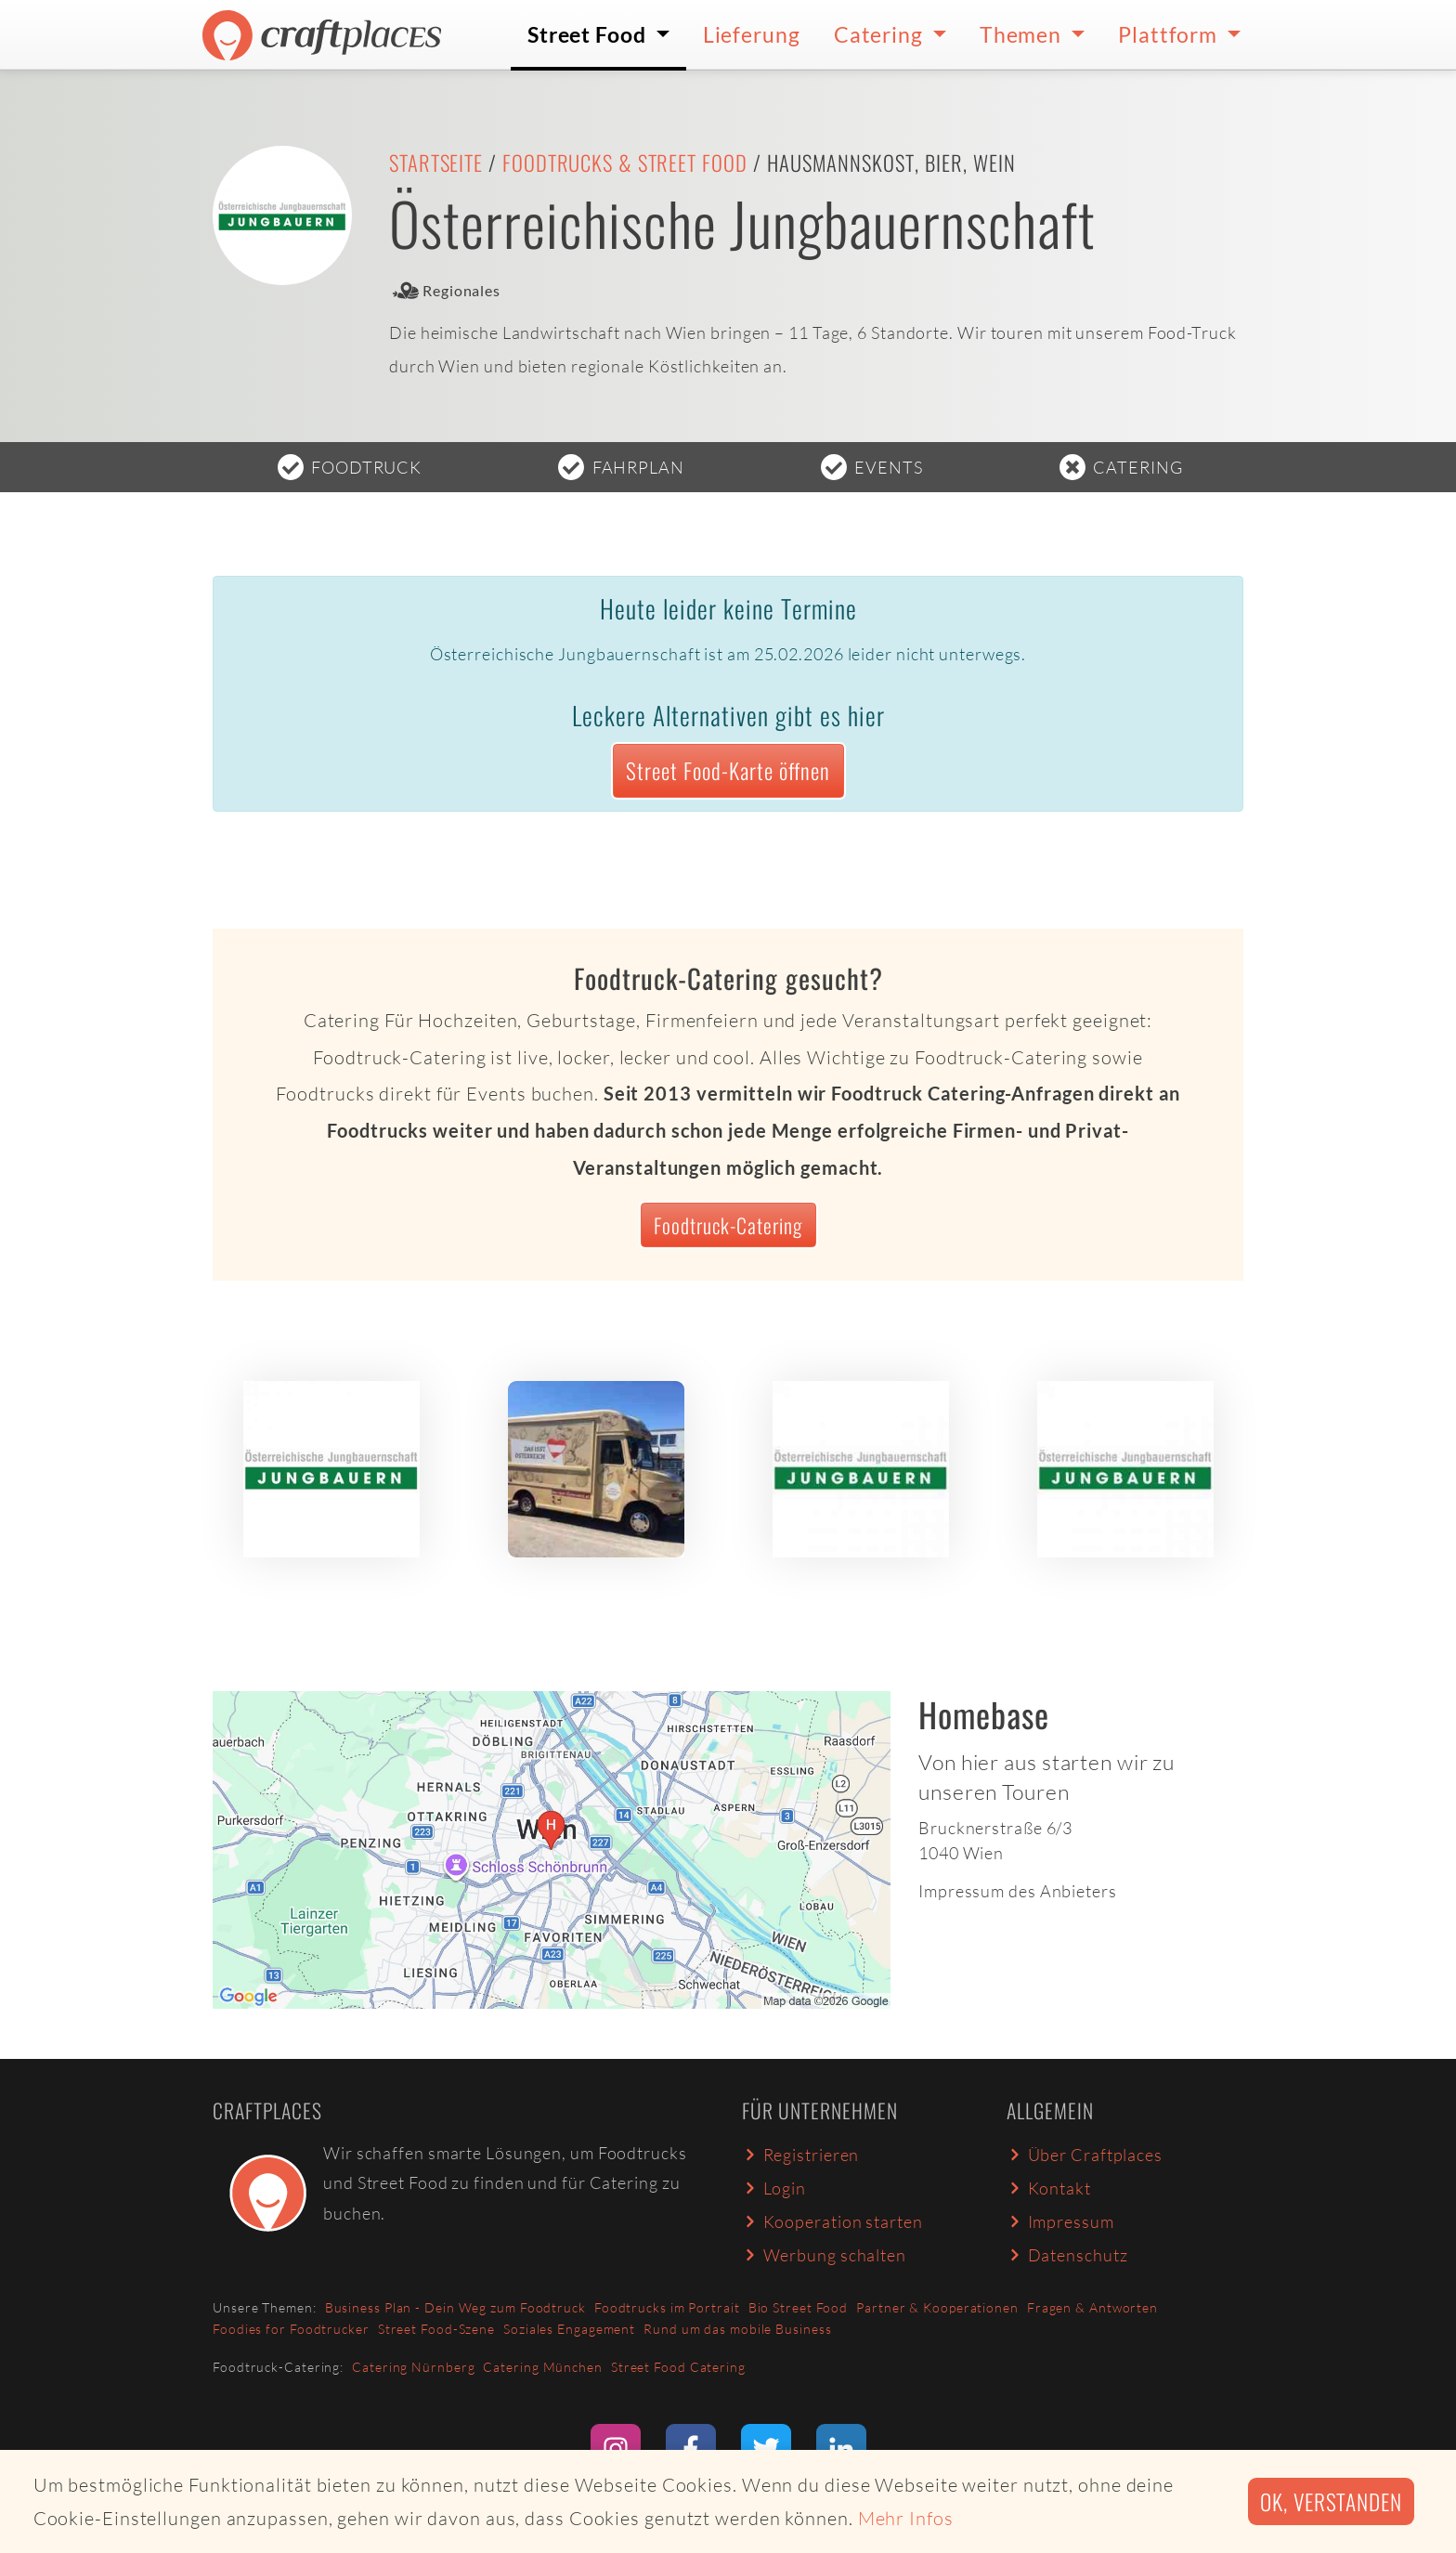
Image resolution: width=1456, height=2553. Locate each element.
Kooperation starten (832, 2221)
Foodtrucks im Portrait (667, 2307)
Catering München (542, 2367)
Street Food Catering (678, 2367)
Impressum (1060, 2221)
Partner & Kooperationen (937, 2307)
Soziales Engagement (569, 2329)
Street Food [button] (589, 34)
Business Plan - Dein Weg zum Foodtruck (455, 2307)
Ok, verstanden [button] (1331, 2501)
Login (774, 2188)
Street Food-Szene (436, 2329)
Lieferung (751, 34)
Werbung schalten (824, 2255)
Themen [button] (1023, 34)
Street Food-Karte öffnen (728, 770)
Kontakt (1049, 2188)
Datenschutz (1067, 2255)
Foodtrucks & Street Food (625, 162)
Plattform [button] (1170, 34)
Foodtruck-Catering (728, 1225)
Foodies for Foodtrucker (291, 2329)
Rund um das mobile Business (737, 2329)
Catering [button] (881, 34)
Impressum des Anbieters (1017, 1891)
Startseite (436, 162)
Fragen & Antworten (1092, 2307)
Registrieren (800, 2154)
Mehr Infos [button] (906, 2518)
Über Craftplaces (1085, 2154)
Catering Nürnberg (413, 2367)
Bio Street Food (798, 2307)
